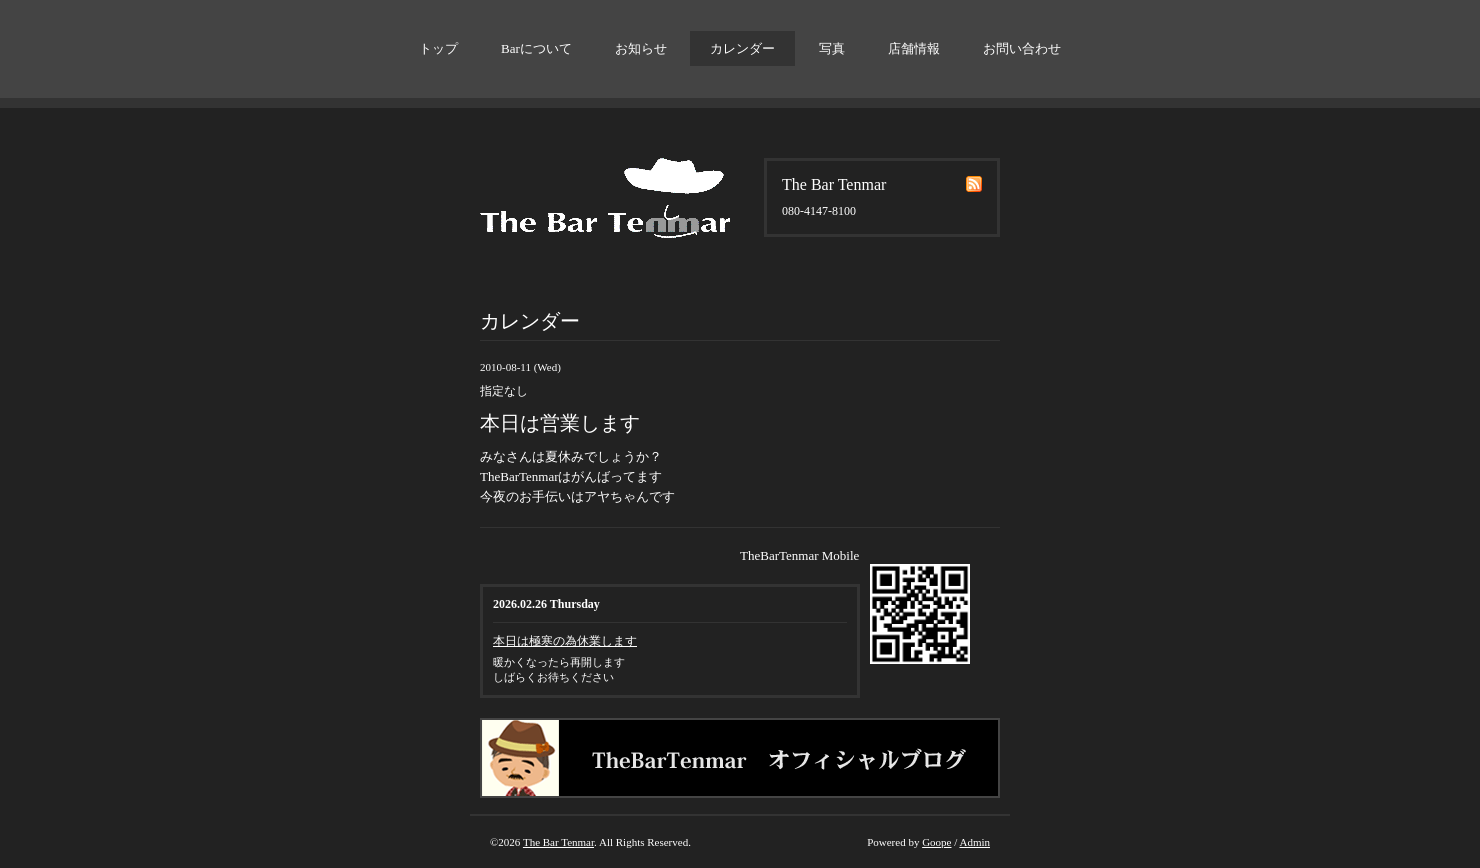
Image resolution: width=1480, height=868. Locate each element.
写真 (832, 48)
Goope (936, 842)
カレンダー (742, 48)
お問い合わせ (1022, 48)
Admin (974, 842)
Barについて (536, 48)
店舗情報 (914, 48)
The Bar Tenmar (558, 842)
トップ (438, 48)
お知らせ (641, 48)
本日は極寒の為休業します (565, 641)
